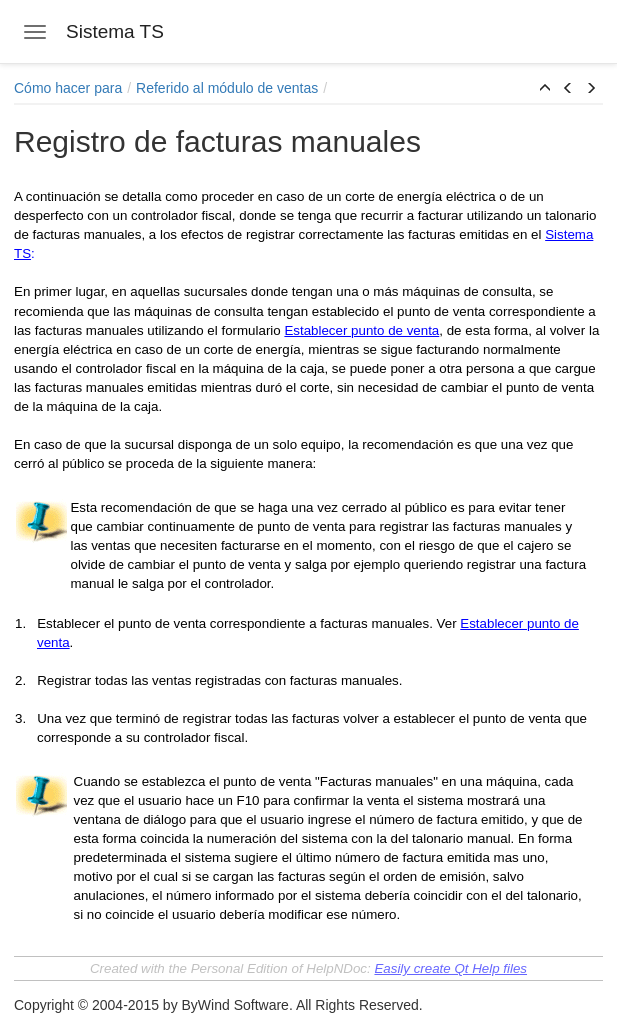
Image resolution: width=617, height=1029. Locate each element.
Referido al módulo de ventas (227, 88)
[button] (545, 89)
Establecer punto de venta (361, 330)
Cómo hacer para (68, 88)
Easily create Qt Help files (450, 968)
